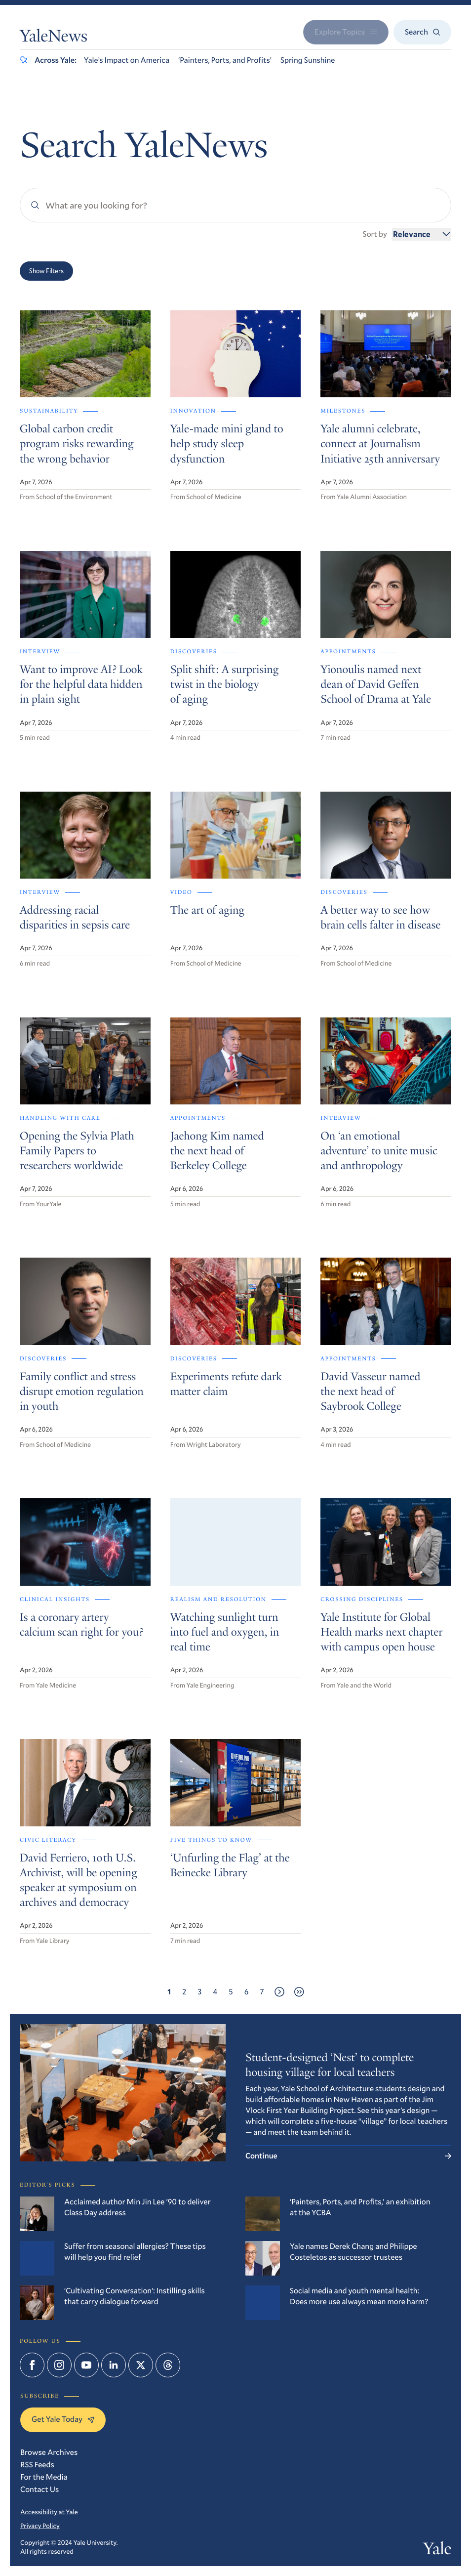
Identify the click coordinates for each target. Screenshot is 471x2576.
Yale (437, 2550)
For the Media (44, 2477)
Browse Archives (49, 2452)
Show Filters (46, 270)
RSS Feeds (37, 2464)
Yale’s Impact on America (126, 60)
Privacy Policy (40, 2525)
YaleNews (53, 38)
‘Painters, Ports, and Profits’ (225, 60)
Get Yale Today (63, 2419)
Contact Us (39, 2489)
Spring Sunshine (307, 60)
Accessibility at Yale (49, 2511)
